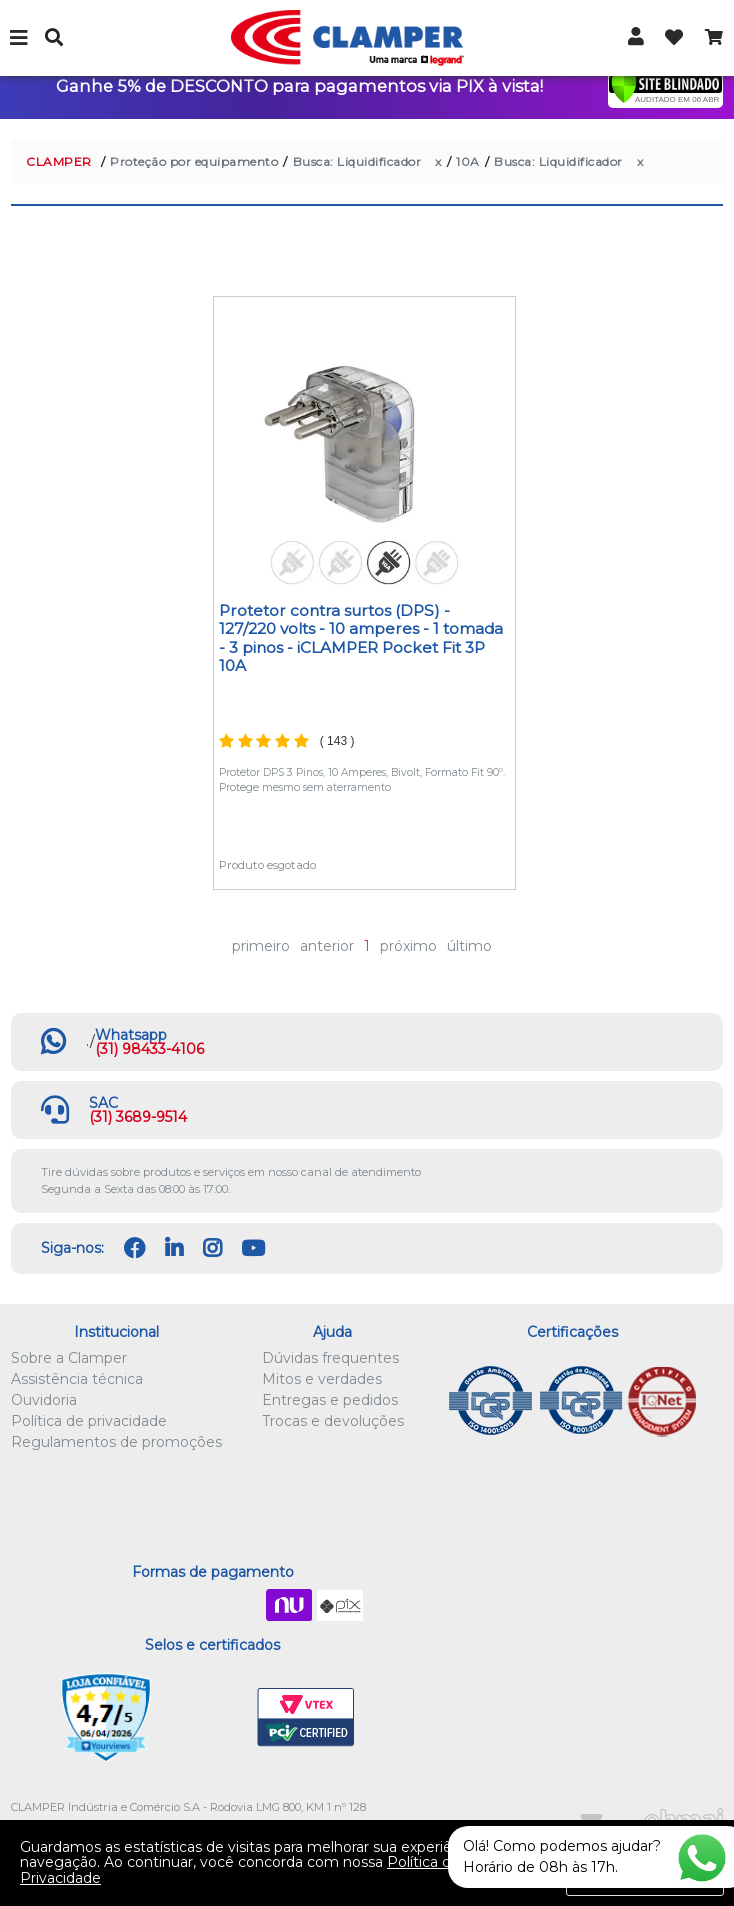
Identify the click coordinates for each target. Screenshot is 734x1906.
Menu (20, 38)
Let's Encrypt (208, 1718)
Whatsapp (131, 1035)
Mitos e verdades (322, 1379)
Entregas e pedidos (330, 1400)
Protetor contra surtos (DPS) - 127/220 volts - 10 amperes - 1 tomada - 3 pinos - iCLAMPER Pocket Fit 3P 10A (361, 638)
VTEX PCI (306, 1718)
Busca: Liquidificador (357, 161)
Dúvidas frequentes (330, 1358)
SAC (103, 1103)
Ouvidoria (44, 1400)
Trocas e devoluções (333, 1421)
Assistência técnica (77, 1379)
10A (468, 161)
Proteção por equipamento (194, 161)
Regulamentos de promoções (116, 1442)
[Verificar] (665, 87)
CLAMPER (59, 161)
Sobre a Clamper (69, 1358)
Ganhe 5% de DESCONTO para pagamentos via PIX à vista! (299, 86)
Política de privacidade (89, 1421)
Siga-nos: (72, 1248)
